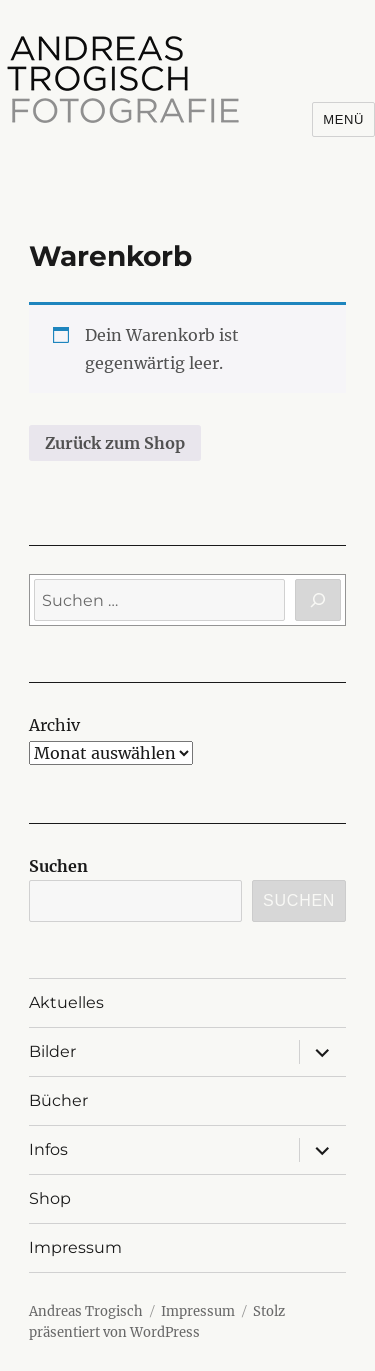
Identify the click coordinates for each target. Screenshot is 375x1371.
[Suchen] (318, 600)
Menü (343, 119)
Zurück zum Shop (115, 443)
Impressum (75, 1247)
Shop (50, 1198)
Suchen (58, 866)
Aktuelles (66, 1002)
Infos (48, 1149)
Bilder (52, 1051)
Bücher (58, 1100)
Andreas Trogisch (86, 1311)
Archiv (54, 725)
